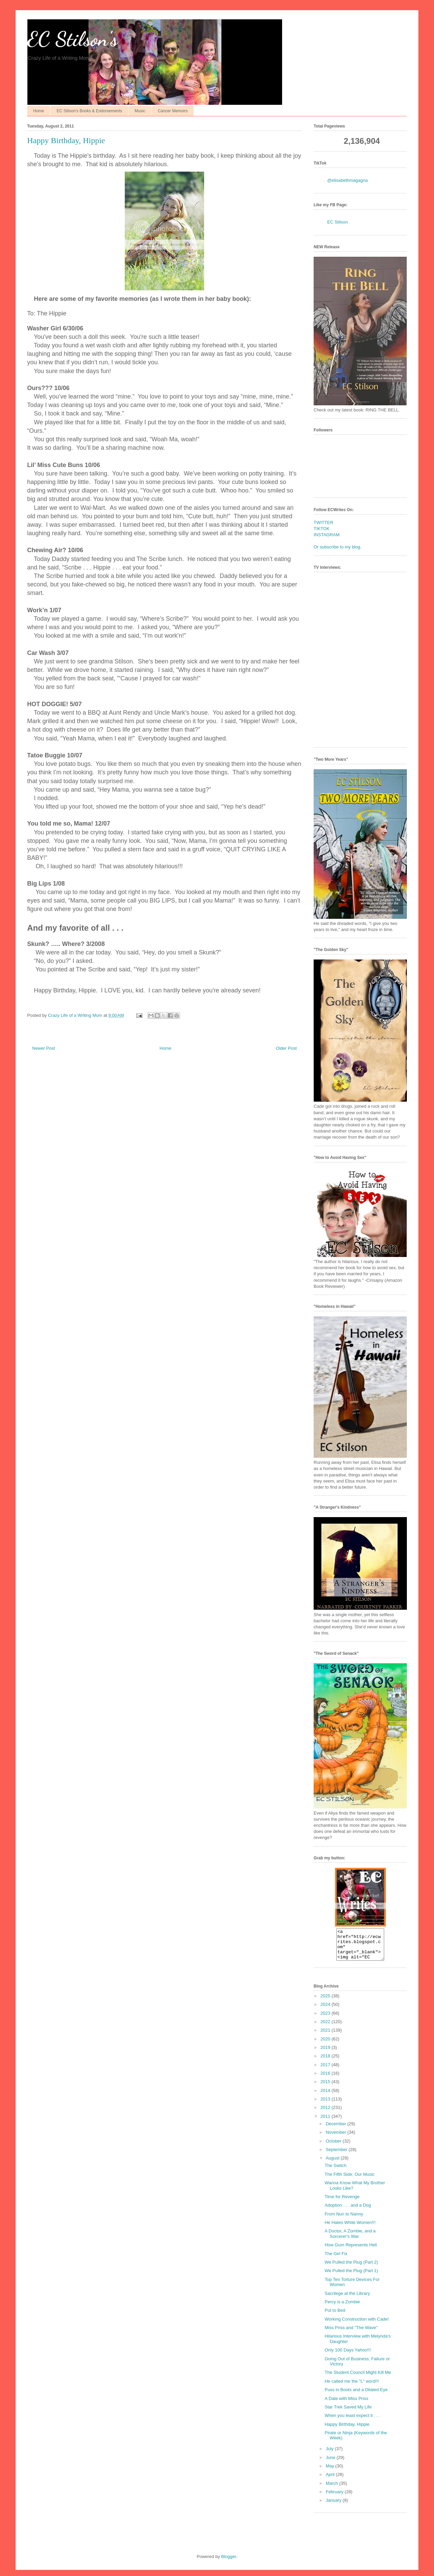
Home (38, 111)
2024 (326, 2010)
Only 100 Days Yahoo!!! (347, 2356)
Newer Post (43, 1048)
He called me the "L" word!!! (351, 2387)
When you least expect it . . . (352, 2421)
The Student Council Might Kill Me (357, 2378)
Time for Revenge (341, 2202)
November (337, 2138)
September (337, 2155)
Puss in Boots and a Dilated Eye (356, 2395)
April (331, 2480)
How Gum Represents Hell (350, 2250)
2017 (326, 2070)
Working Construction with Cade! (356, 2325)
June (331, 2463)
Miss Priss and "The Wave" (350, 2333)
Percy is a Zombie (342, 2307)
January (334, 2506)
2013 (326, 2105)
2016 (326, 2079)
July (330, 2454)
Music (140, 111)
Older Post (286, 1048)
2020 (326, 2045)
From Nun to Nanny (343, 2220)
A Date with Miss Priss (346, 2404)
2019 (326, 2053)
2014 (326, 2096)
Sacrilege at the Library (347, 2299)
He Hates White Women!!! (349, 2228)
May (330, 2472)
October (334, 2147)
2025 (326, 2001)
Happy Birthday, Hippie (346, 2430)
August (333, 2164)
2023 (326, 2019)
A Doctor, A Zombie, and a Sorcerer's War (349, 2239)
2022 (326, 2027)
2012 (326, 2113)
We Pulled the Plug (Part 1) (351, 2276)
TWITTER (323, 522)
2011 (326, 2122)
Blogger (228, 2562)
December (337, 2129)
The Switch (335, 2171)
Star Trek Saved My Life (348, 2413)
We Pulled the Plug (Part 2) (351, 2268)
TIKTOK (322, 528)
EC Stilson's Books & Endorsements (89, 111)
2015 (326, 2087)
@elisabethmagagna (347, 180)
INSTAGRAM (326, 534)
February (335, 2497)
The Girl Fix (335, 2259)
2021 (326, 2036)
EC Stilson (337, 222)
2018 (326, 2062)
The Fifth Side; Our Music (349, 2180)
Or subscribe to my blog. (337, 546)
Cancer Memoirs (173, 111)
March (332, 2489)
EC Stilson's (72, 39)
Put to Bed (334, 2316)
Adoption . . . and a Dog (347, 2211)
